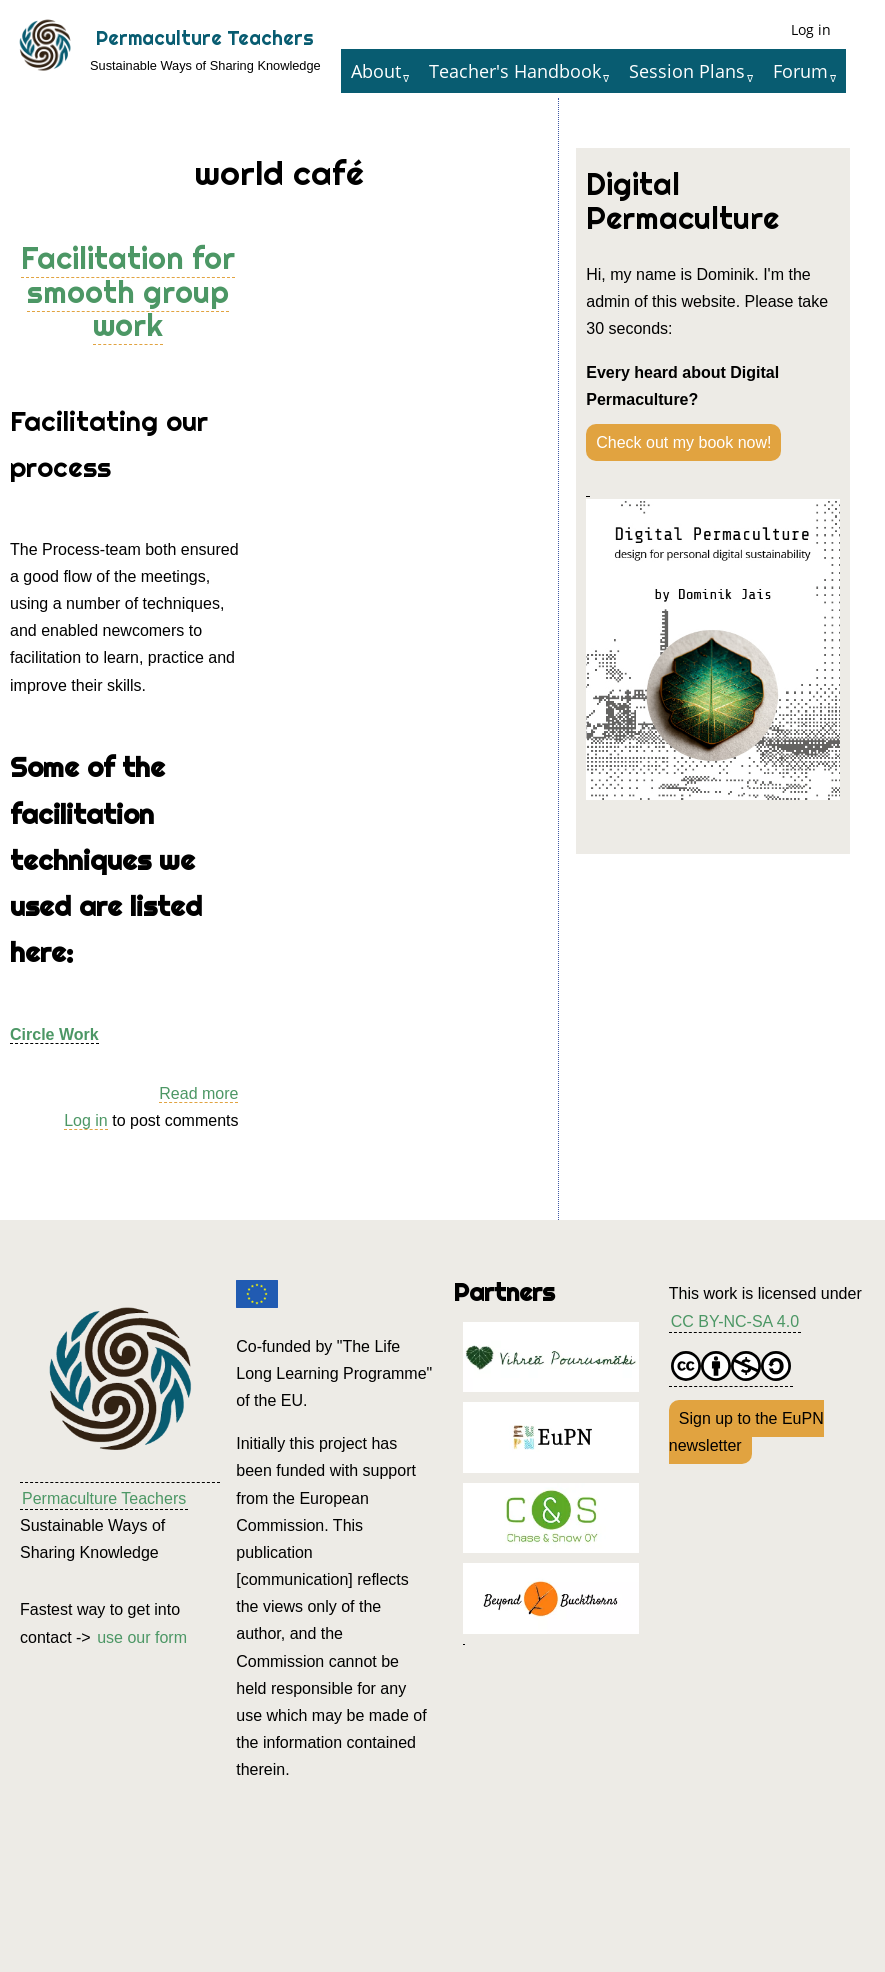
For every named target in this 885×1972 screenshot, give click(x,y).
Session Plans (687, 71)
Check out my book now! (683, 442)
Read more (198, 1094)
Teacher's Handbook (515, 71)
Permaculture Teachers (205, 38)
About (376, 71)
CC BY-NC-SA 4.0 (735, 1321)
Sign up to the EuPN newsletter (746, 1432)
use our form (142, 1637)
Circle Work (54, 1034)
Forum (800, 71)
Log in (811, 29)
